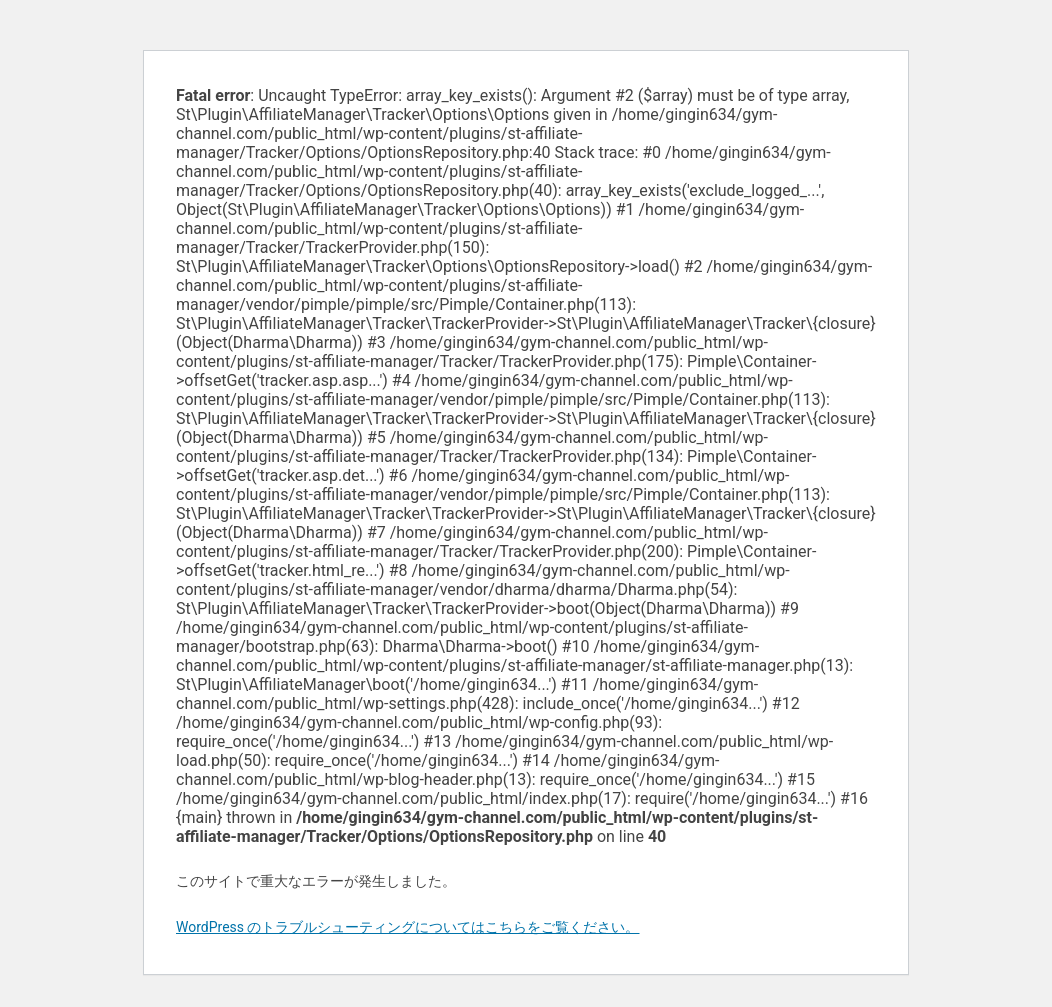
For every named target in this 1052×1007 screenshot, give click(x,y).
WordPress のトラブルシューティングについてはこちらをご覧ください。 (408, 927)
